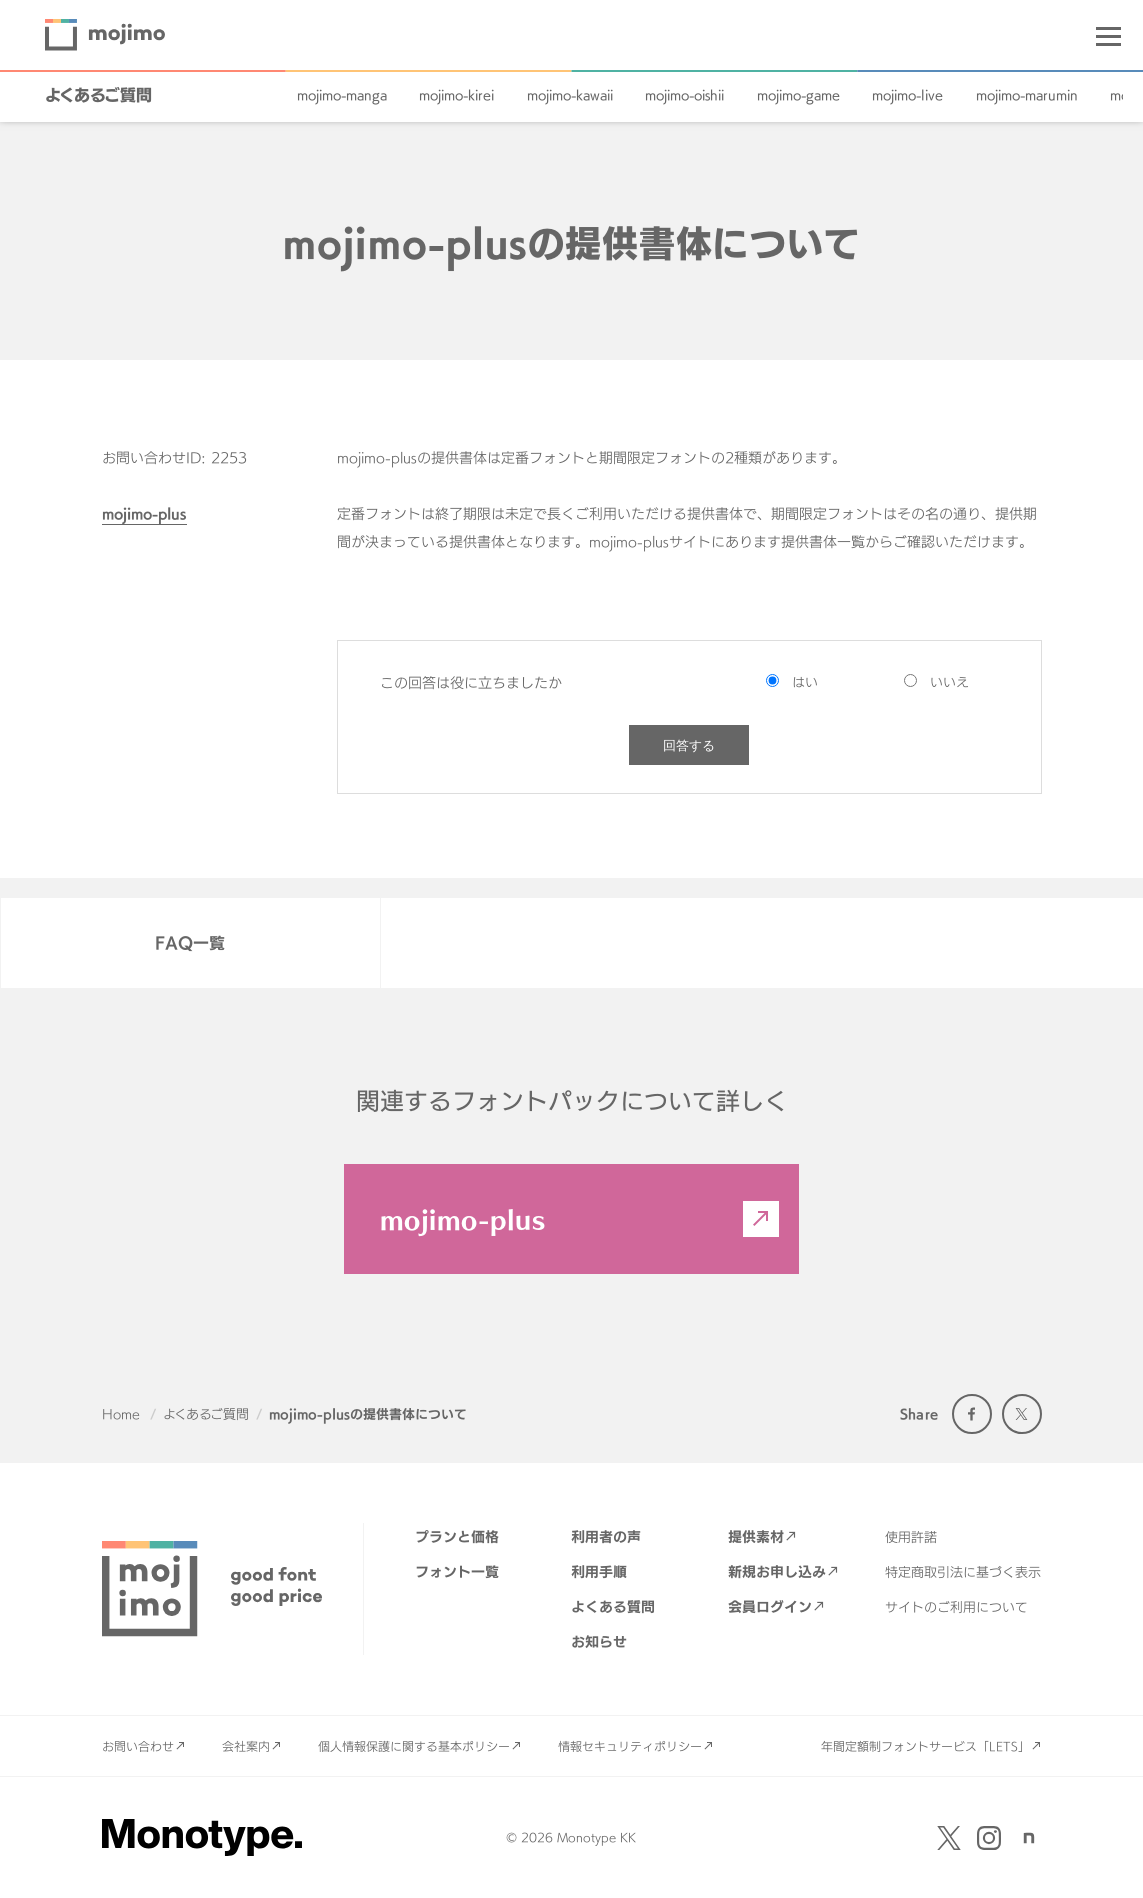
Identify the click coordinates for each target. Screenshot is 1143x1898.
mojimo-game (798, 95)
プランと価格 (457, 1536)
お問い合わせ (138, 1746)
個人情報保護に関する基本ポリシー (414, 1746)
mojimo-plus (144, 513)
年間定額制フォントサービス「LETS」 (925, 1746)
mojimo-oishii (684, 95)
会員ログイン (770, 1606)
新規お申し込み (777, 1571)
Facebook (972, 1414)
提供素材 (756, 1536)
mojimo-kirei (456, 95)
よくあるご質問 (98, 95)
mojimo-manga (342, 95)
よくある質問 (613, 1606)
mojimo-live (907, 95)
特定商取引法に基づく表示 (963, 1572)
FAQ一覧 (190, 943)
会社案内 (246, 1746)
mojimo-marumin (1027, 95)
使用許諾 (911, 1537)
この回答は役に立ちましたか (471, 682)
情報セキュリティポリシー (630, 1746)
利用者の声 (606, 1536)
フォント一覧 (457, 1571)
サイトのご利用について (956, 1607)
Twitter (1022, 1414)
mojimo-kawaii (570, 95)
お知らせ (599, 1641)
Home (121, 1414)
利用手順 (599, 1571)
